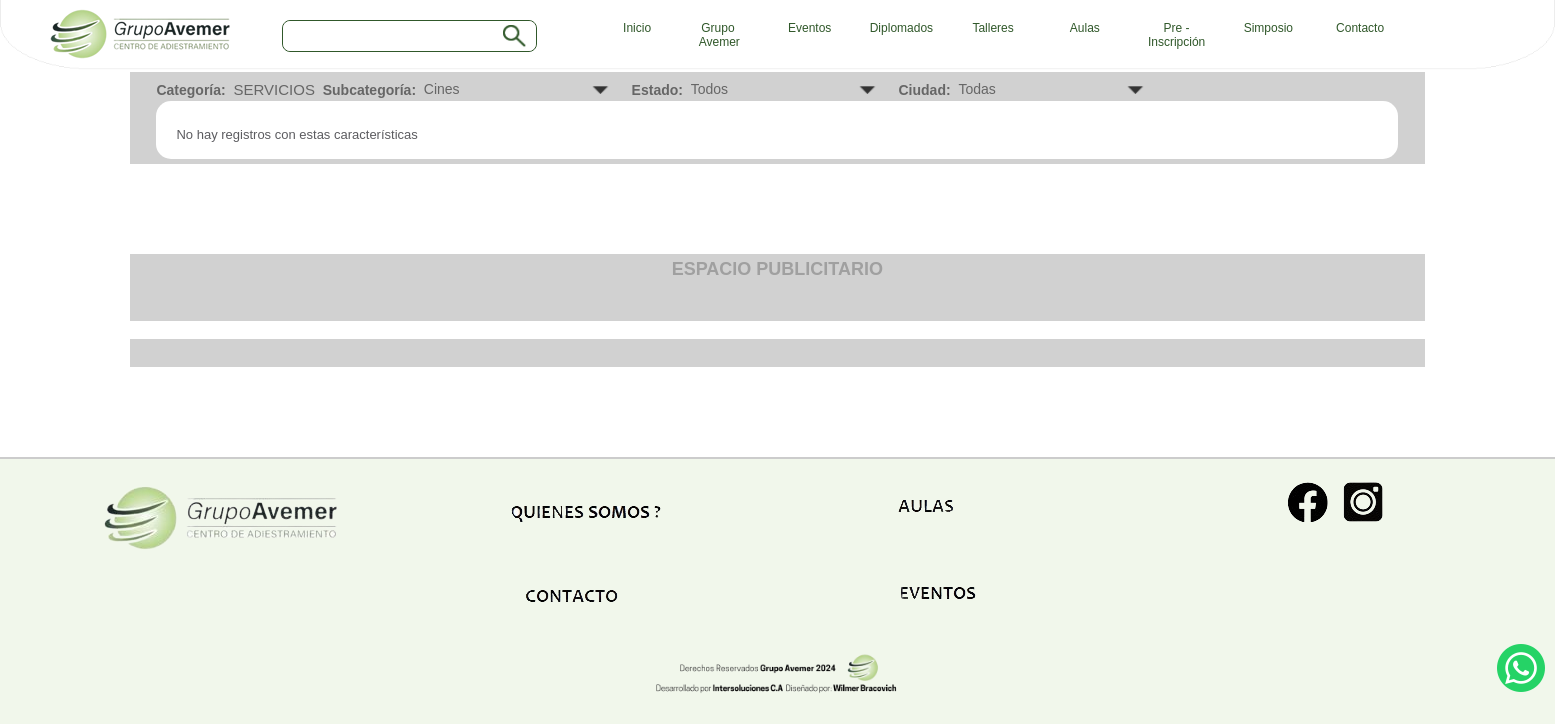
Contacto (1360, 28)
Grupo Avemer (718, 35)
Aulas (1085, 28)
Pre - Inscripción (1176, 35)
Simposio (1268, 28)
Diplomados (901, 28)
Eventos (809, 28)
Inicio (632, 28)
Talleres (992, 28)
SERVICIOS (273, 89)
